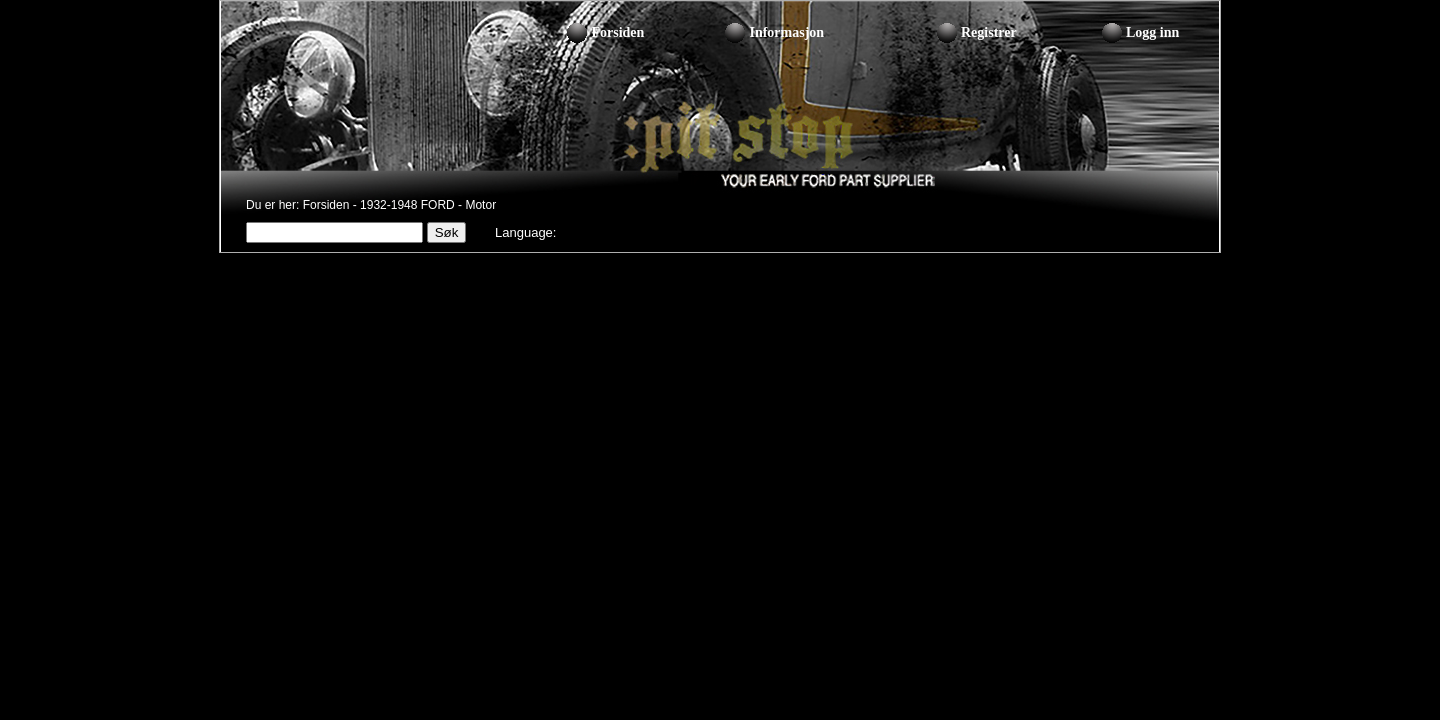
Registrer (989, 32)
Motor (480, 205)
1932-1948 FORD (407, 205)
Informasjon (786, 32)
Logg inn (1152, 32)
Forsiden (617, 32)
